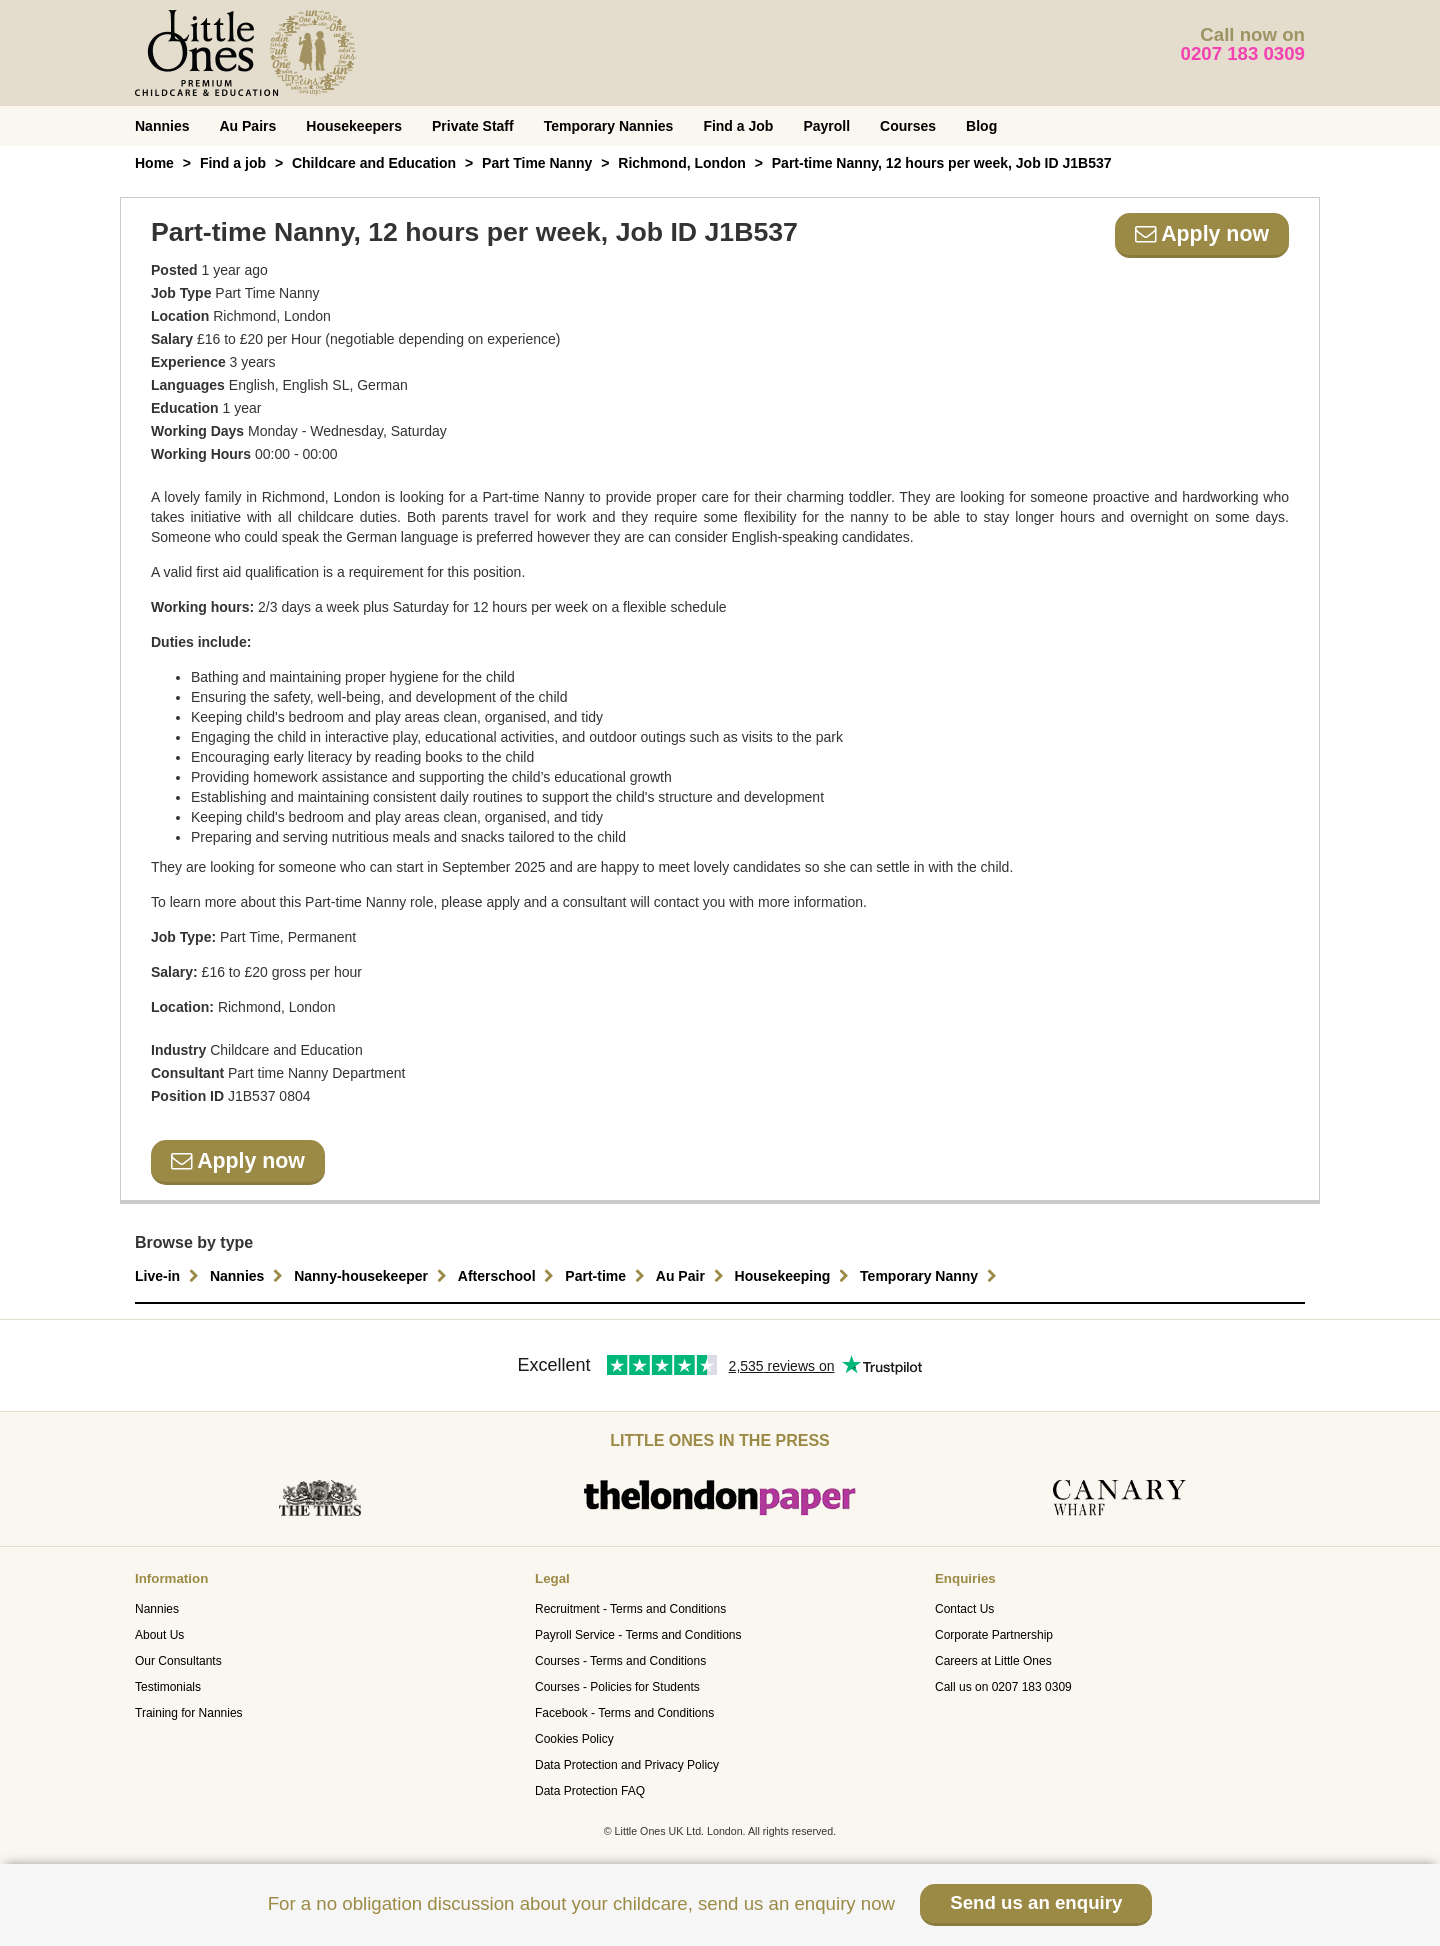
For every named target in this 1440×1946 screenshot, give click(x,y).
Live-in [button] (169, 1276)
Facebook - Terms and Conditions (624, 1713)
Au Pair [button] (692, 1276)
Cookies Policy (574, 1739)
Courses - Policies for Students (617, 1687)
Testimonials (168, 1687)
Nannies (162, 126)
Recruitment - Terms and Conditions (630, 1609)
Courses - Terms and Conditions (620, 1661)
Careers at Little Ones (993, 1661)
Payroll (826, 126)
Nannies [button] (249, 1276)
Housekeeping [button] (795, 1276)
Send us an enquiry (1036, 1902)
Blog (981, 126)
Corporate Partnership (994, 1635)
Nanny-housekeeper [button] (373, 1276)
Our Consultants (178, 1661)
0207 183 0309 (1243, 53)
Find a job (233, 163)
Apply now (1202, 234)
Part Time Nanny (537, 163)
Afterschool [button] (509, 1276)
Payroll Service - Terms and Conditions (638, 1635)
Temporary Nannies (609, 126)
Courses (908, 126)
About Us (159, 1635)
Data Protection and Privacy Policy (627, 1765)
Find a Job (738, 126)
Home (154, 163)
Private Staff (473, 126)
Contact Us (964, 1609)
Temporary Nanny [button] (931, 1276)
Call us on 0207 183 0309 (1003, 1687)
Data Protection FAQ (590, 1791)
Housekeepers (354, 126)
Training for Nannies (189, 1713)
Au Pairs (247, 126)
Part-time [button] (607, 1276)
